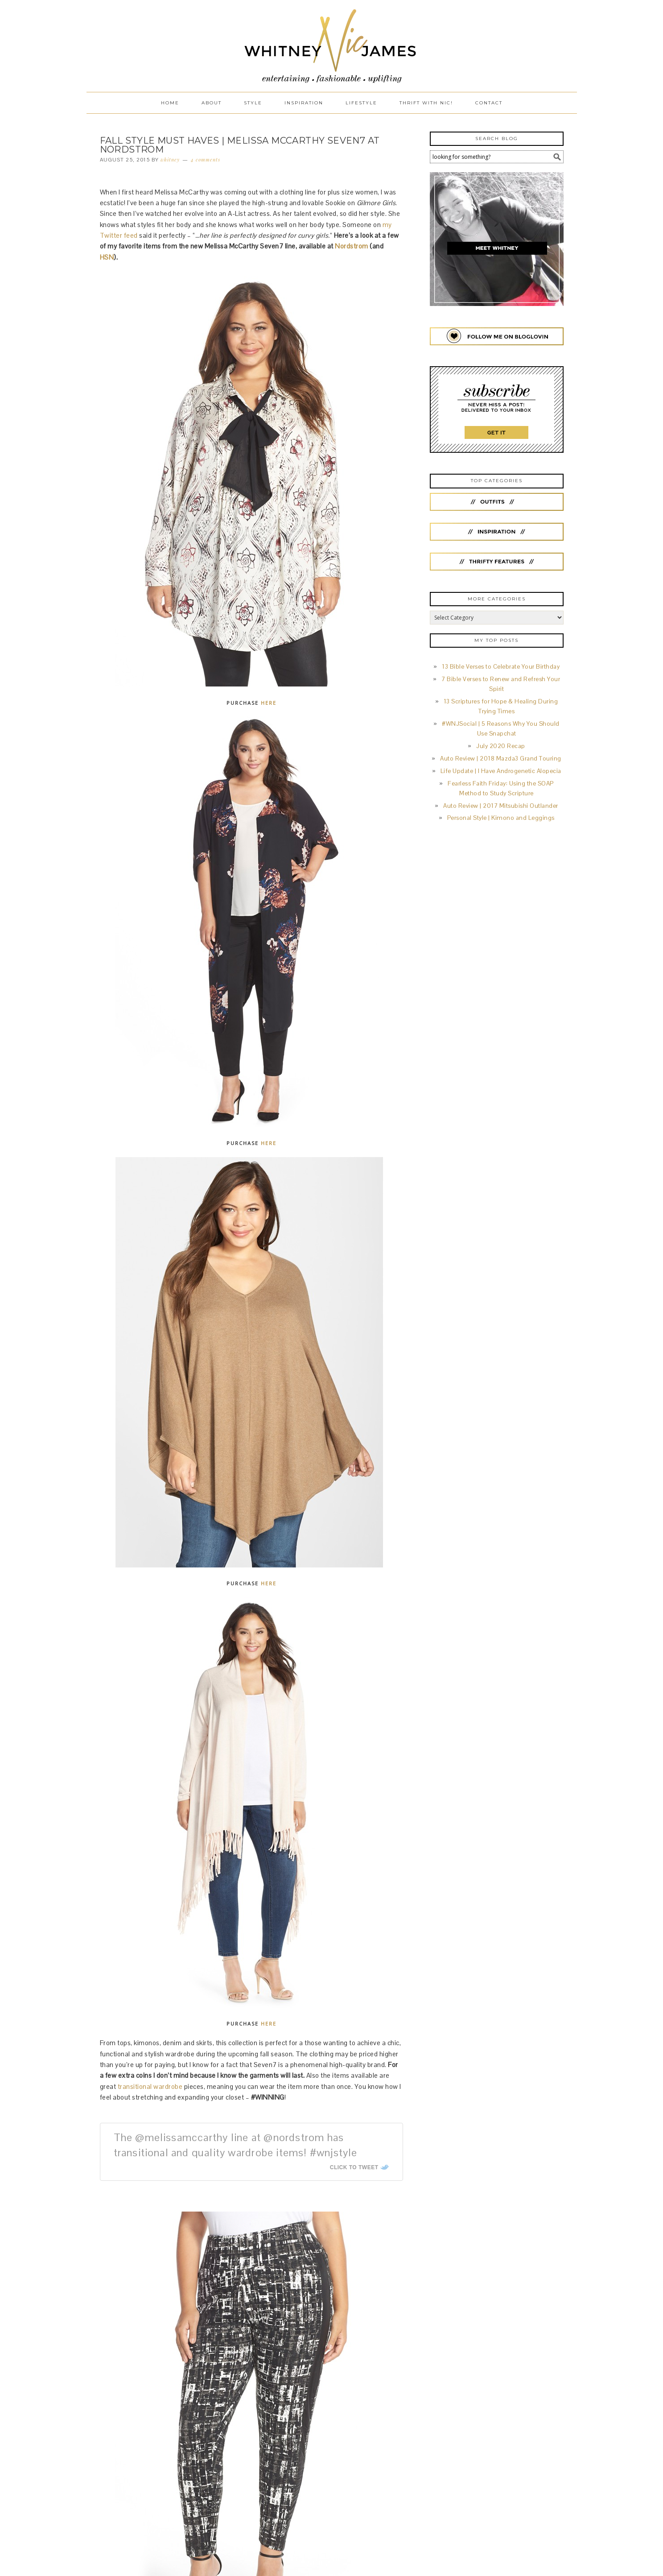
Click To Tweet (354, 2167)
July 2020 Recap (500, 746)
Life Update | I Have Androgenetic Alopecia (501, 771)
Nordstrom (352, 246)
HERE (268, 702)
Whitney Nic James (331, 46)
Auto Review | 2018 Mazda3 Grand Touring (500, 758)
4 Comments (205, 159)
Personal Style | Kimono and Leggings (501, 818)
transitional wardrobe (150, 2086)
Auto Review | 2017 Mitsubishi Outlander (500, 806)
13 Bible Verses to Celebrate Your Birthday (501, 666)
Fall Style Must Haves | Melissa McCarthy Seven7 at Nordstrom (240, 145)
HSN (107, 257)
